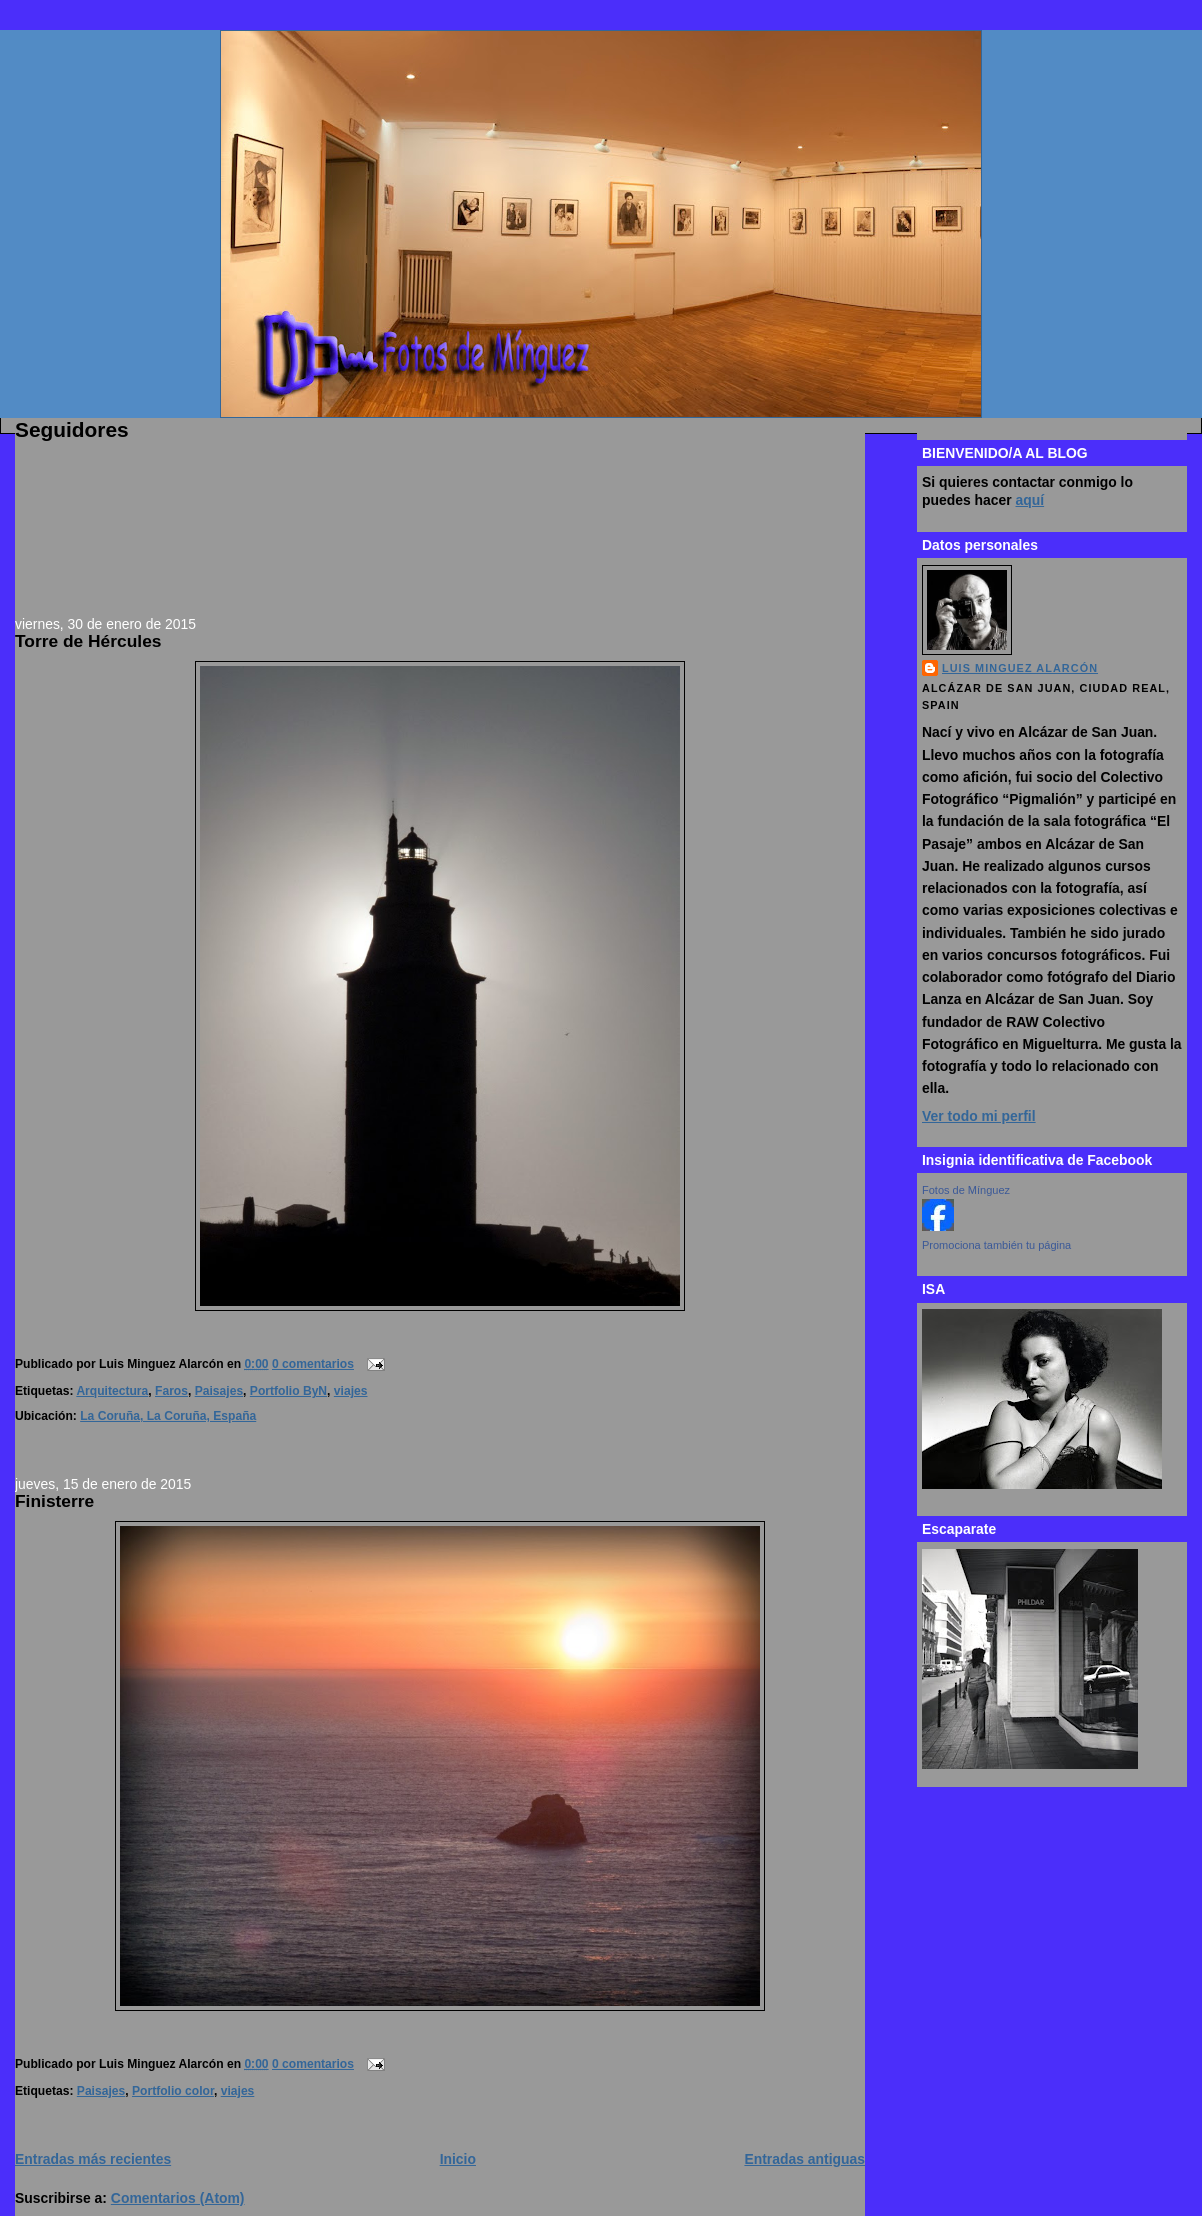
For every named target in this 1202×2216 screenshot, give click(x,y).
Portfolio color (173, 2091)
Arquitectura (112, 1391)
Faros (171, 1391)
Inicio (458, 2159)
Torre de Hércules (88, 641)
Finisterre (54, 1501)
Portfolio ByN (288, 1391)
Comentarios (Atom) (178, 2198)
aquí (1030, 500)
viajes (351, 1391)
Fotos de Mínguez (966, 1190)
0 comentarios (313, 1364)
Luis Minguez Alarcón (1020, 668)
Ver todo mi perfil (979, 1116)
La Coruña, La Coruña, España (168, 1416)
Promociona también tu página (996, 1245)
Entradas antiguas (804, 2159)
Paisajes (219, 1391)
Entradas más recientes (93, 2159)
